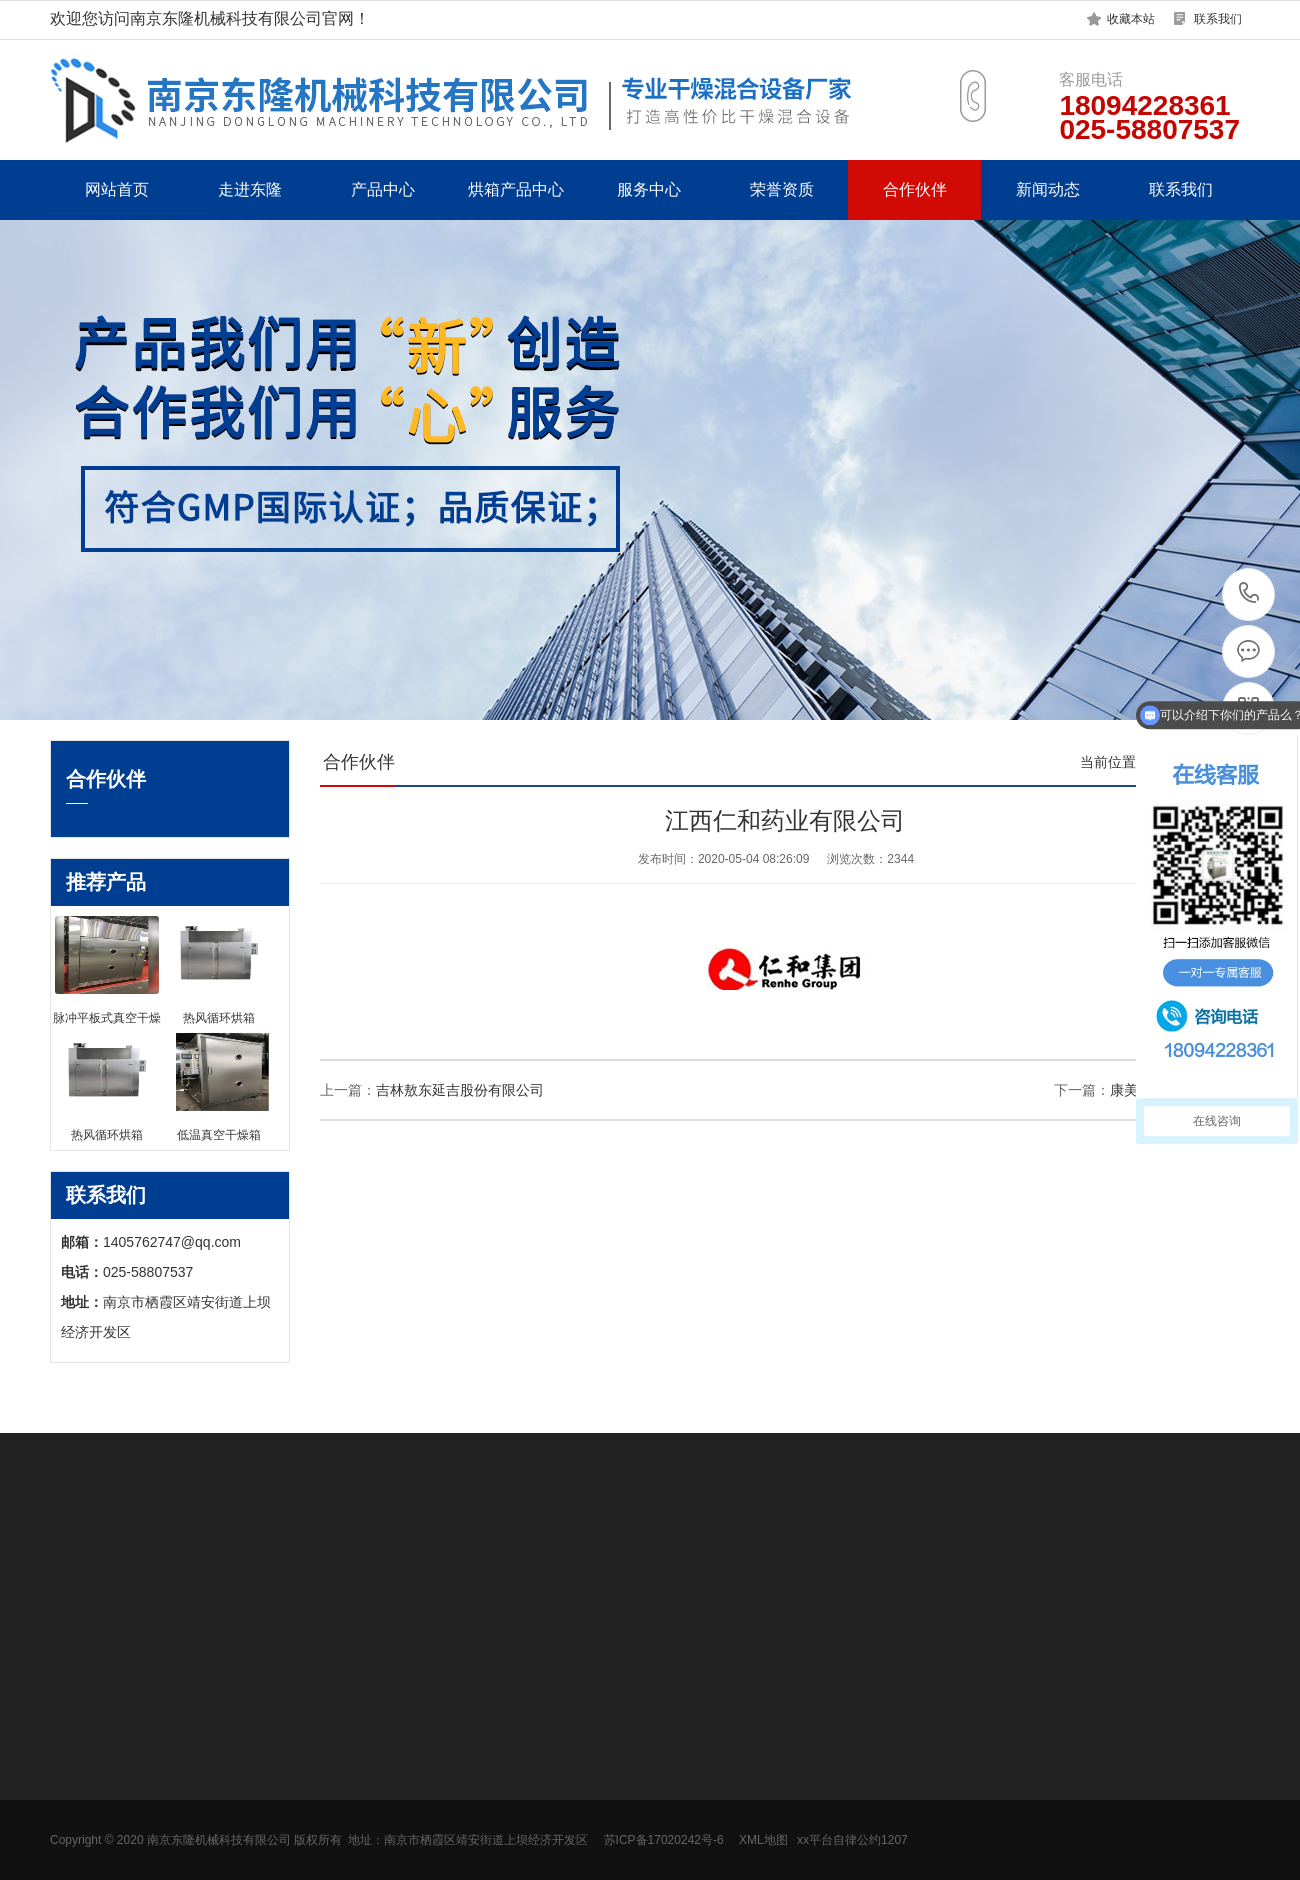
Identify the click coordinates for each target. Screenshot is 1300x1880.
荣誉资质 (782, 189)
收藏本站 (1131, 19)
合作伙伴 (915, 189)
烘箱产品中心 (516, 189)
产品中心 (383, 189)
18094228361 (1249, 593)
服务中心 (649, 189)
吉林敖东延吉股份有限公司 (460, 1090)
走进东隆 (250, 189)
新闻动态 (1048, 189)
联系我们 (1218, 19)
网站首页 (117, 189)
